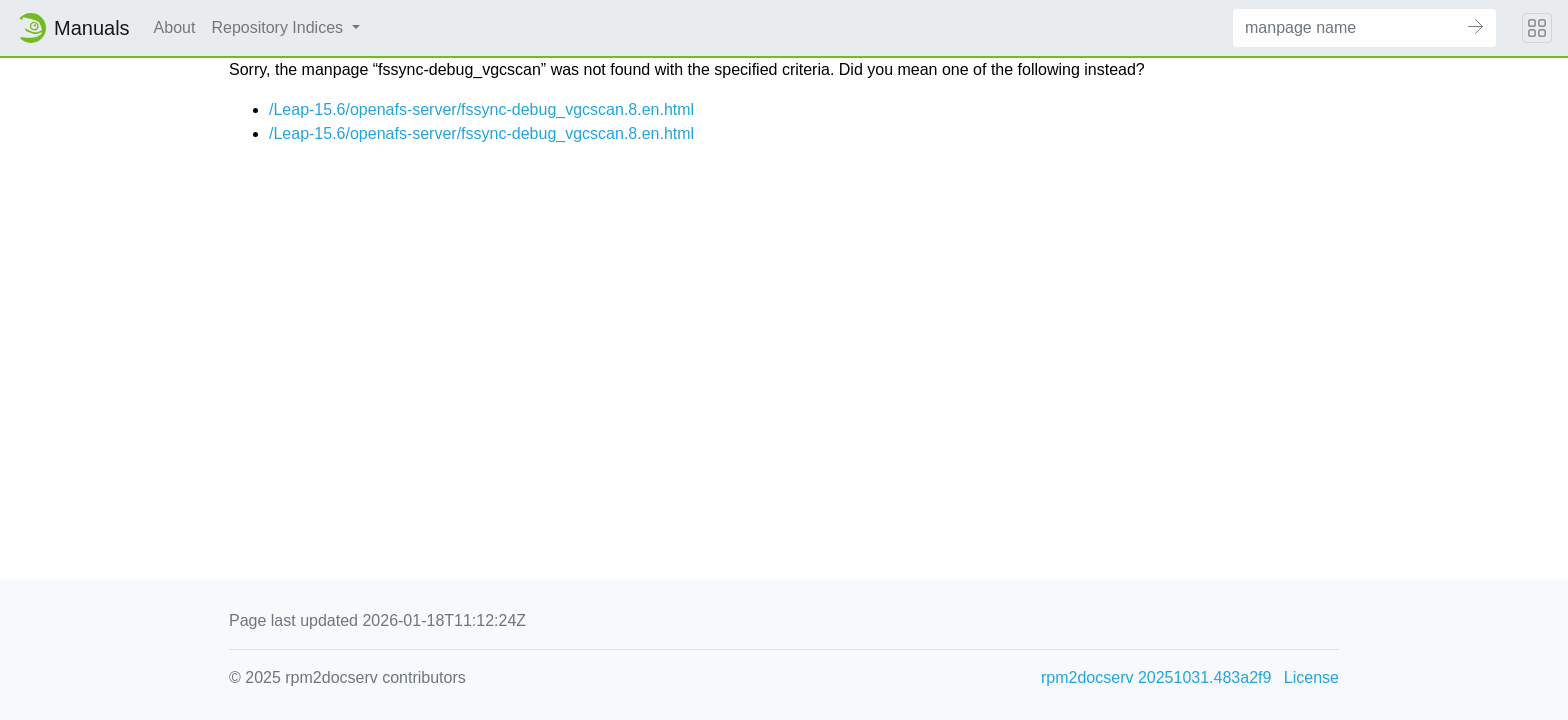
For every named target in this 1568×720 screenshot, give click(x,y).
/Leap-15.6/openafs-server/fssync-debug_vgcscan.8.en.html (481, 109)
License (1311, 677)
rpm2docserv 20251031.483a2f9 (1156, 677)
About (175, 27)
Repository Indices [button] (279, 27)
